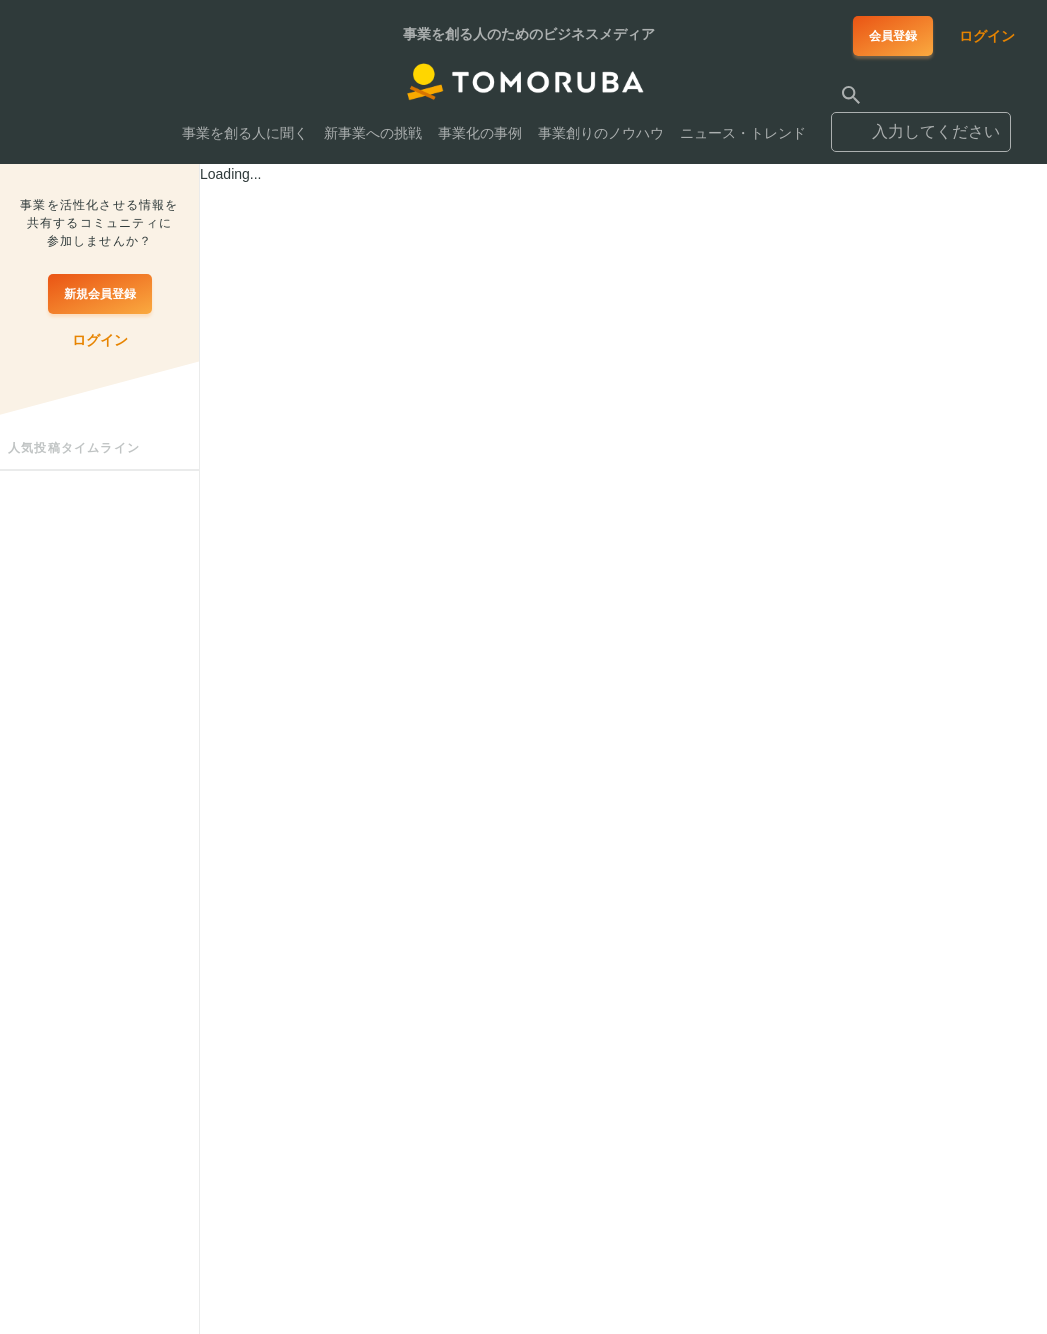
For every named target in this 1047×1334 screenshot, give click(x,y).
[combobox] (921, 123)
